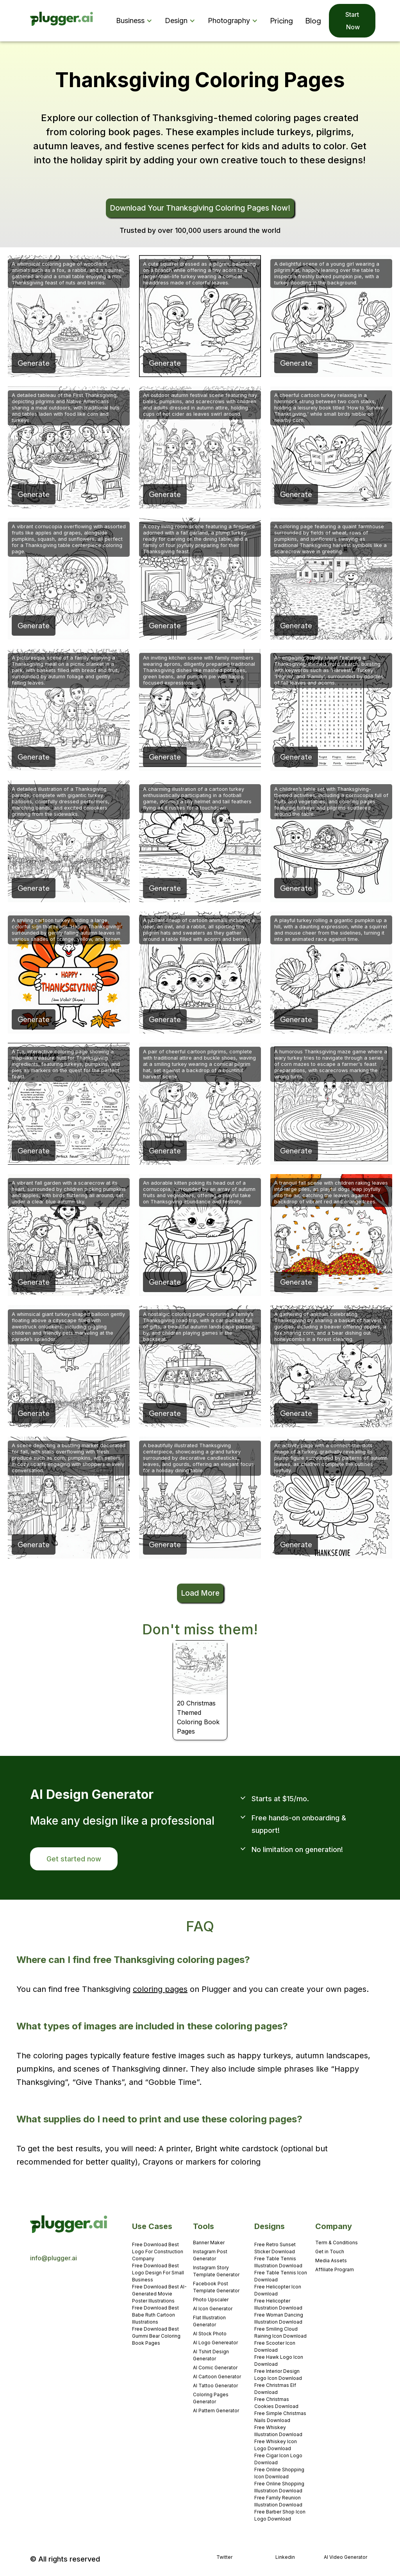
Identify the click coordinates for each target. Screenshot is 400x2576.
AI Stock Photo (210, 2333)
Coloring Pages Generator (211, 2398)
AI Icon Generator (212, 2308)
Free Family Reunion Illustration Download (278, 2501)
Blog (313, 20)
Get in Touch (329, 2251)
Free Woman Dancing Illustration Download (278, 2318)
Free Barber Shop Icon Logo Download (279, 2515)
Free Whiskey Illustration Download (278, 2430)
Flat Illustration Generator (209, 2321)
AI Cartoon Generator (217, 2376)
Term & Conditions (336, 2242)
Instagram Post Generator (210, 2255)
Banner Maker (209, 2242)
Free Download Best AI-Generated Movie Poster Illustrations (159, 2294)
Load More (200, 1593)
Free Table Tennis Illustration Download (278, 2262)
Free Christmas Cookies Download (276, 2402)
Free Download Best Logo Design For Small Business (158, 2273)
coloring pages (160, 1989)
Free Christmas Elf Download (275, 2388)
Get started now (73, 1859)
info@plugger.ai (53, 2258)
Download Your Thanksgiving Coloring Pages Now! (200, 208)
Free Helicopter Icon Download (277, 2290)
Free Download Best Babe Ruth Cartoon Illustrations (155, 2315)
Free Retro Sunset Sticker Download (275, 2248)
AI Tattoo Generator (215, 2385)
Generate (34, 362)
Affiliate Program (334, 2269)
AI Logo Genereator (215, 2342)
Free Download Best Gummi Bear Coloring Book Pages (156, 2336)
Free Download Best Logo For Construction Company (157, 2251)
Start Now (352, 21)
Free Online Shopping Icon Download (279, 2473)
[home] (62, 21)
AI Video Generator (345, 2557)
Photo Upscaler (211, 2299)
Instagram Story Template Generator (216, 2271)
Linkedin (285, 2557)
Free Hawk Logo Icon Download (278, 2360)
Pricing (281, 20)
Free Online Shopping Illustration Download (279, 2487)
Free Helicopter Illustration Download (278, 2304)
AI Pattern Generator (216, 2410)
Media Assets (331, 2260)
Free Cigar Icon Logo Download (278, 2459)
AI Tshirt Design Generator (211, 2355)
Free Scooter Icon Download (274, 2346)
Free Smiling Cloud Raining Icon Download (280, 2332)
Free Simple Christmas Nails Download (280, 2416)
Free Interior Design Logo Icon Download (278, 2374)
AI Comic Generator (215, 2367)
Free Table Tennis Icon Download (280, 2276)
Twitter (224, 2557)
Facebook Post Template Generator (216, 2287)
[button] (135, 21)
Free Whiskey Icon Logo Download (275, 2444)
